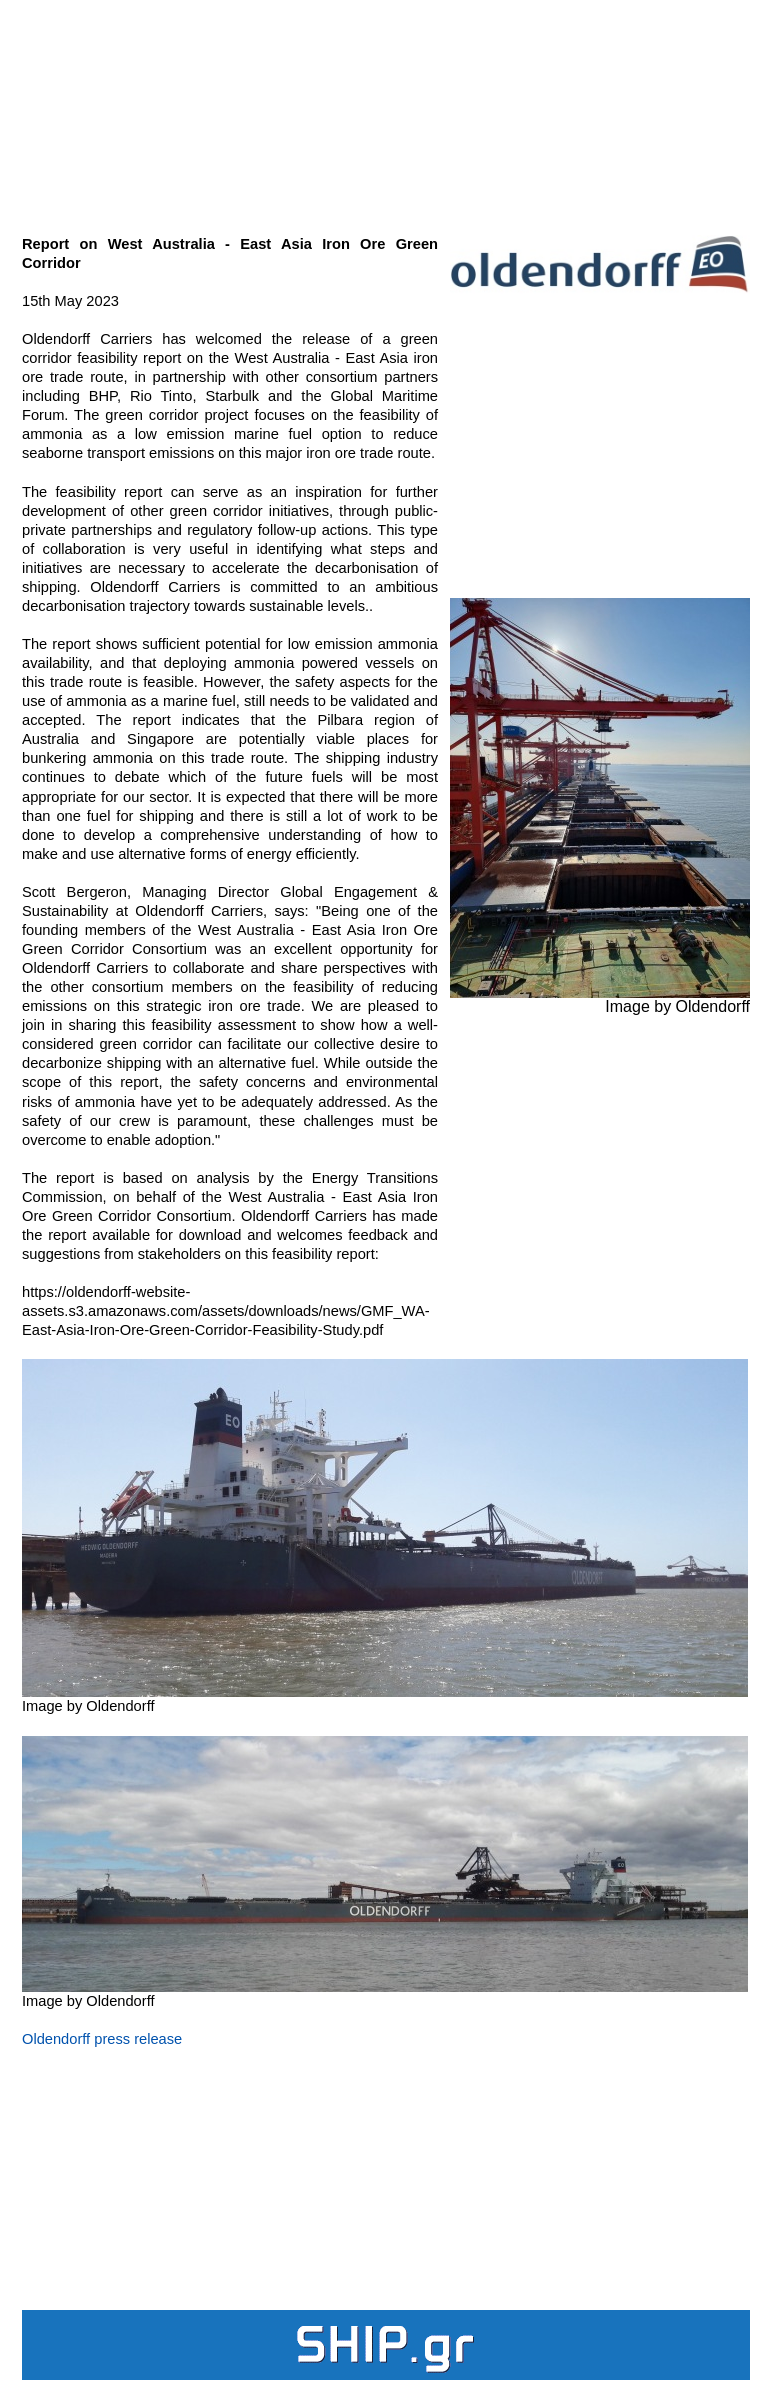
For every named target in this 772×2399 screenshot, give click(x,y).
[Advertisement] (386, 106)
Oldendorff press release (102, 2039)
